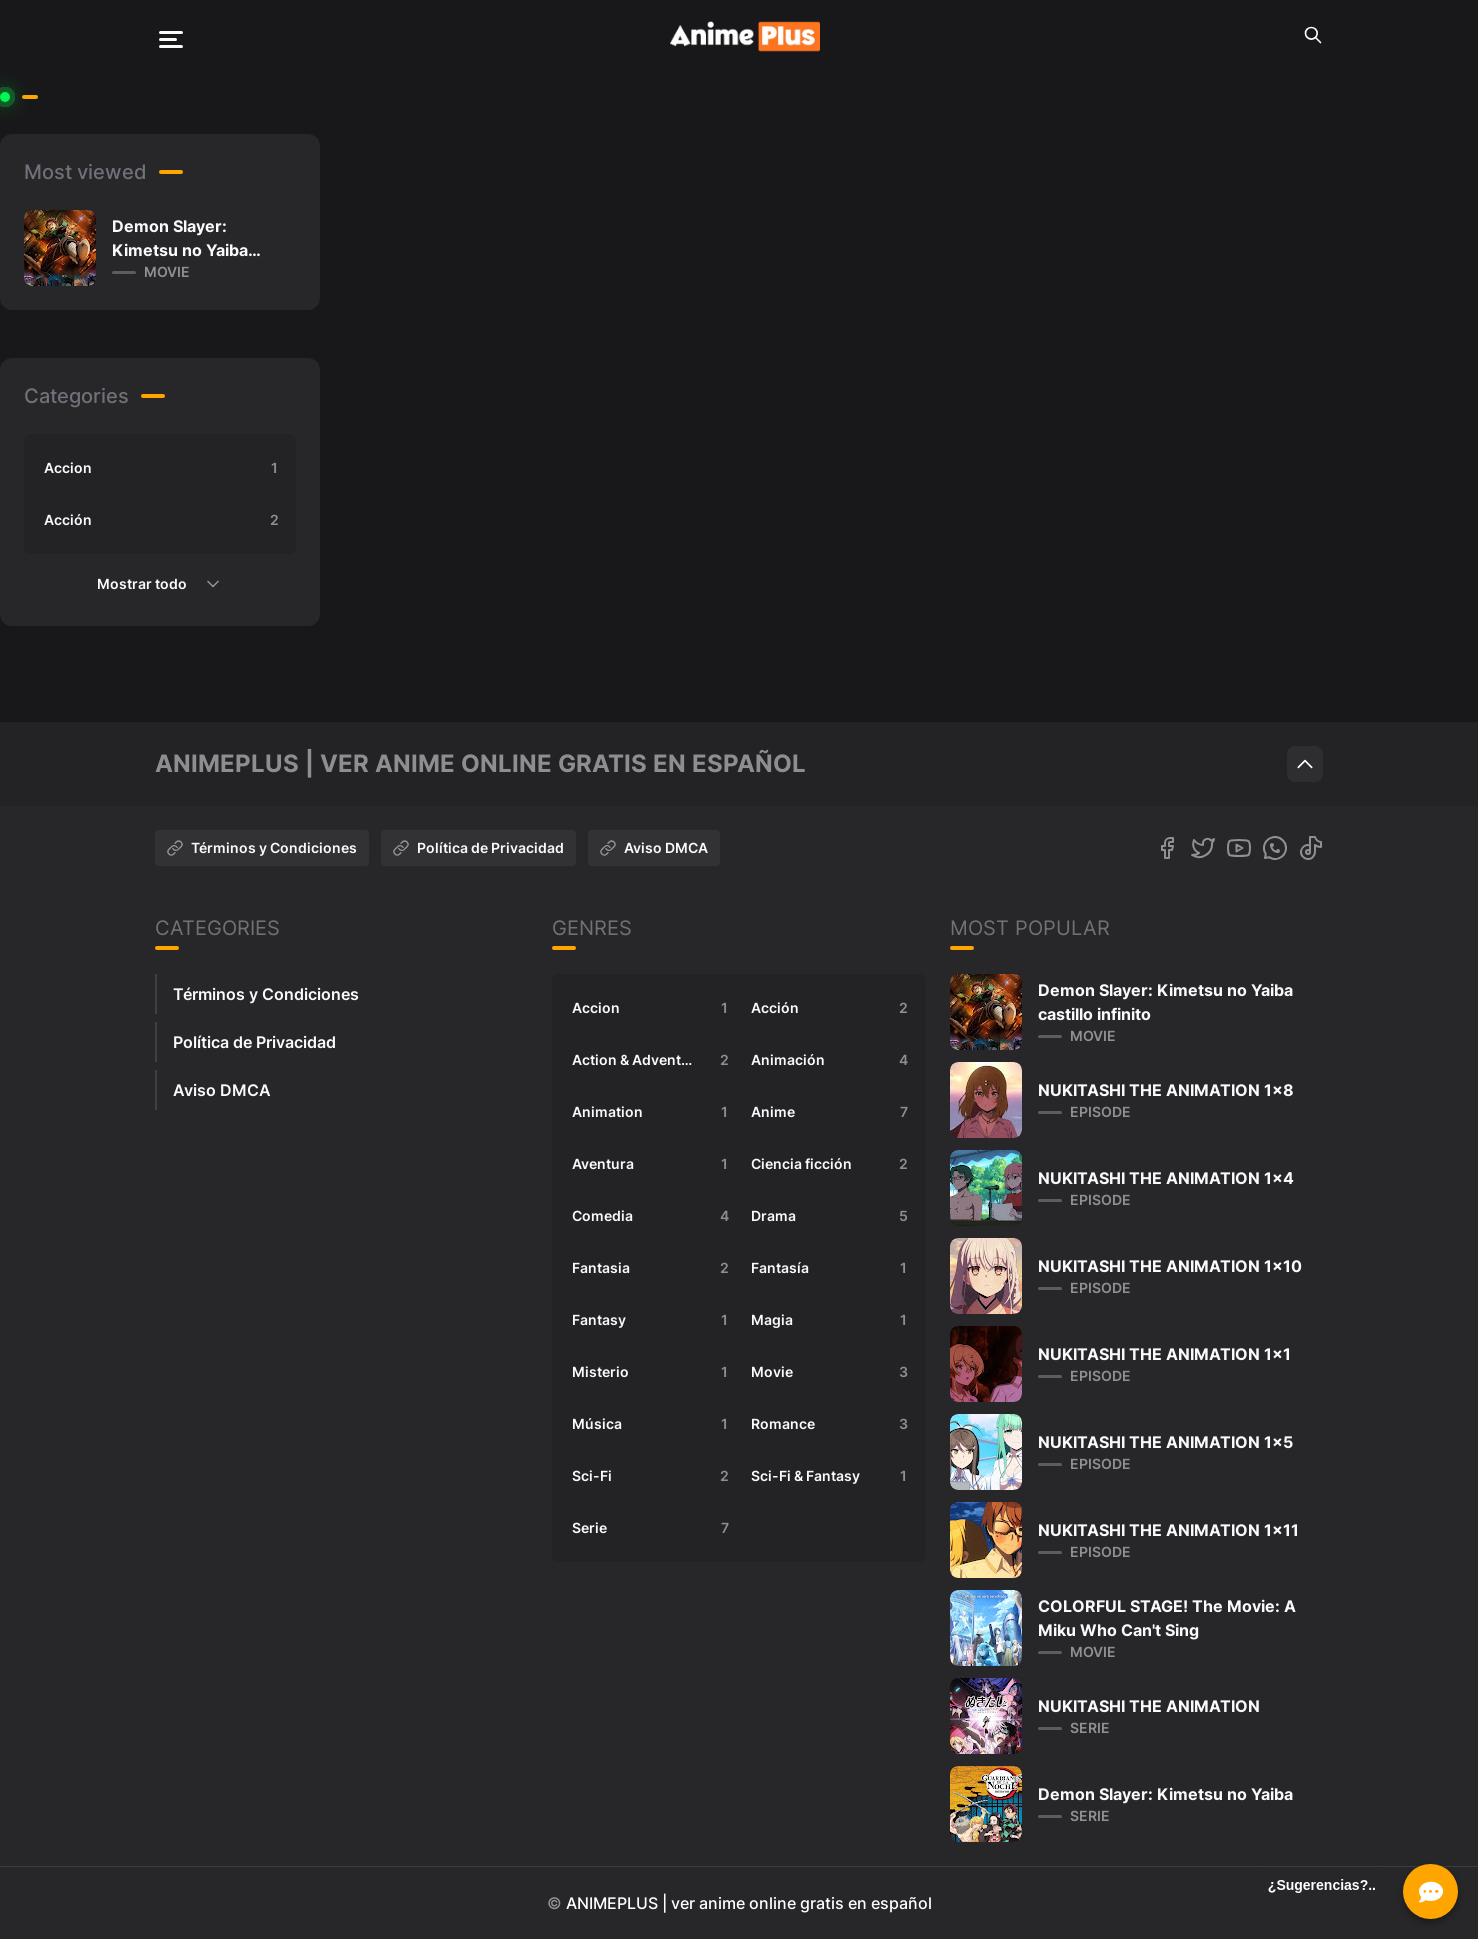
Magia (832, 1320)
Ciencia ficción (832, 1164)
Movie (832, 1372)
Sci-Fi (653, 1476)
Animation (653, 1112)
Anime (832, 1112)
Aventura (653, 1164)
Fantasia (653, 1268)
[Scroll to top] (1305, 764)
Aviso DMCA (654, 847)
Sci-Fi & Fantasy (832, 1476)
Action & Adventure (653, 1060)
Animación (832, 1060)
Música (653, 1424)
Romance (832, 1424)
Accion (164, 468)
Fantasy (653, 1320)
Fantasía (832, 1268)
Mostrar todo (160, 584)
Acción (164, 520)
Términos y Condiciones (262, 847)
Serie (653, 1528)
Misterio (653, 1372)
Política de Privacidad (478, 847)
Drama (832, 1216)
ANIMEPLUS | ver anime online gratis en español (749, 1903)
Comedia (653, 1216)
